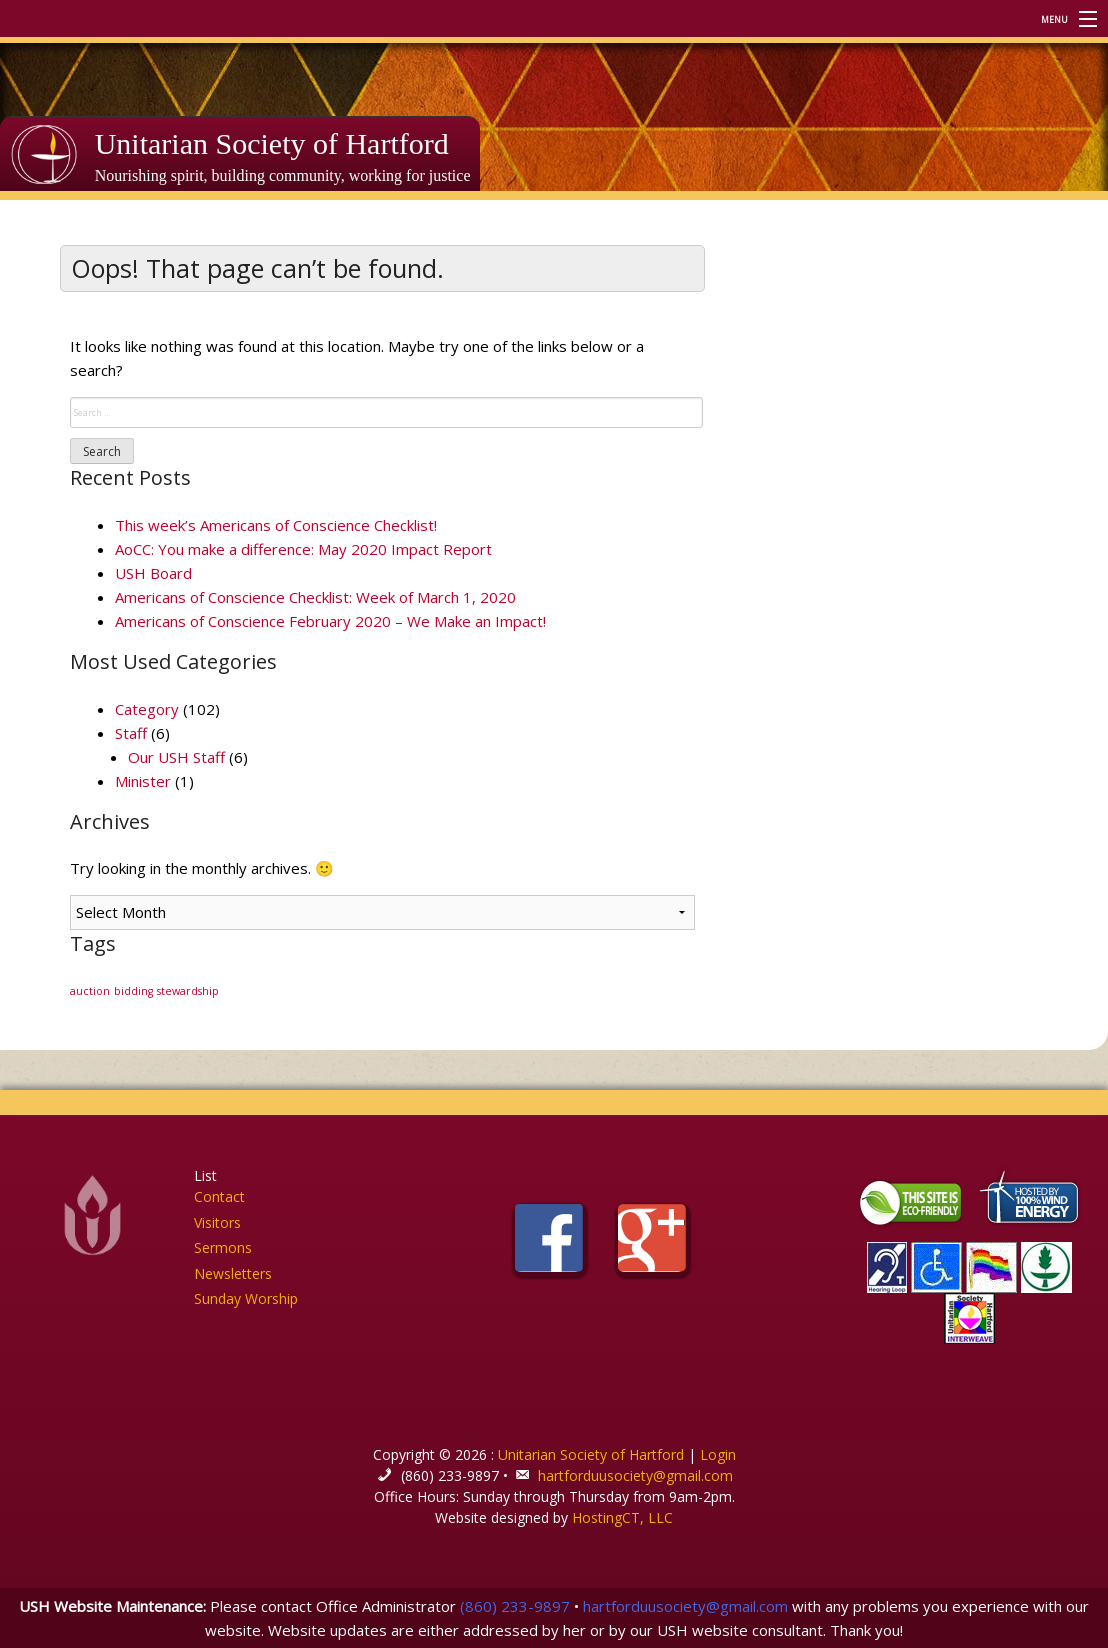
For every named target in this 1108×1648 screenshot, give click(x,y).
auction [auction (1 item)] (90, 991)
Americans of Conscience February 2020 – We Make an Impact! (330, 621)
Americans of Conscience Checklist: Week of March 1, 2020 (315, 597)
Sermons (223, 1247)
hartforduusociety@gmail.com (635, 1475)
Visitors (217, 1222)
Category (147, 709)
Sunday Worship (246, 1298)
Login (718, 1454)
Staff (131, 733)
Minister (143, 781)
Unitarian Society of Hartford (272, 143)
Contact (219, 1196)
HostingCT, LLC (622, 1517)
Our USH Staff (176, 757)
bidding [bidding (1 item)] (133, 991)
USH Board (153, 573)
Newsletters (233, 1273)
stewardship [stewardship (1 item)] (188, 991)
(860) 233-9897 (515, 1606)
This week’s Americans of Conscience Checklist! (276, 525)
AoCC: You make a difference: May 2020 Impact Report (303, 549)
